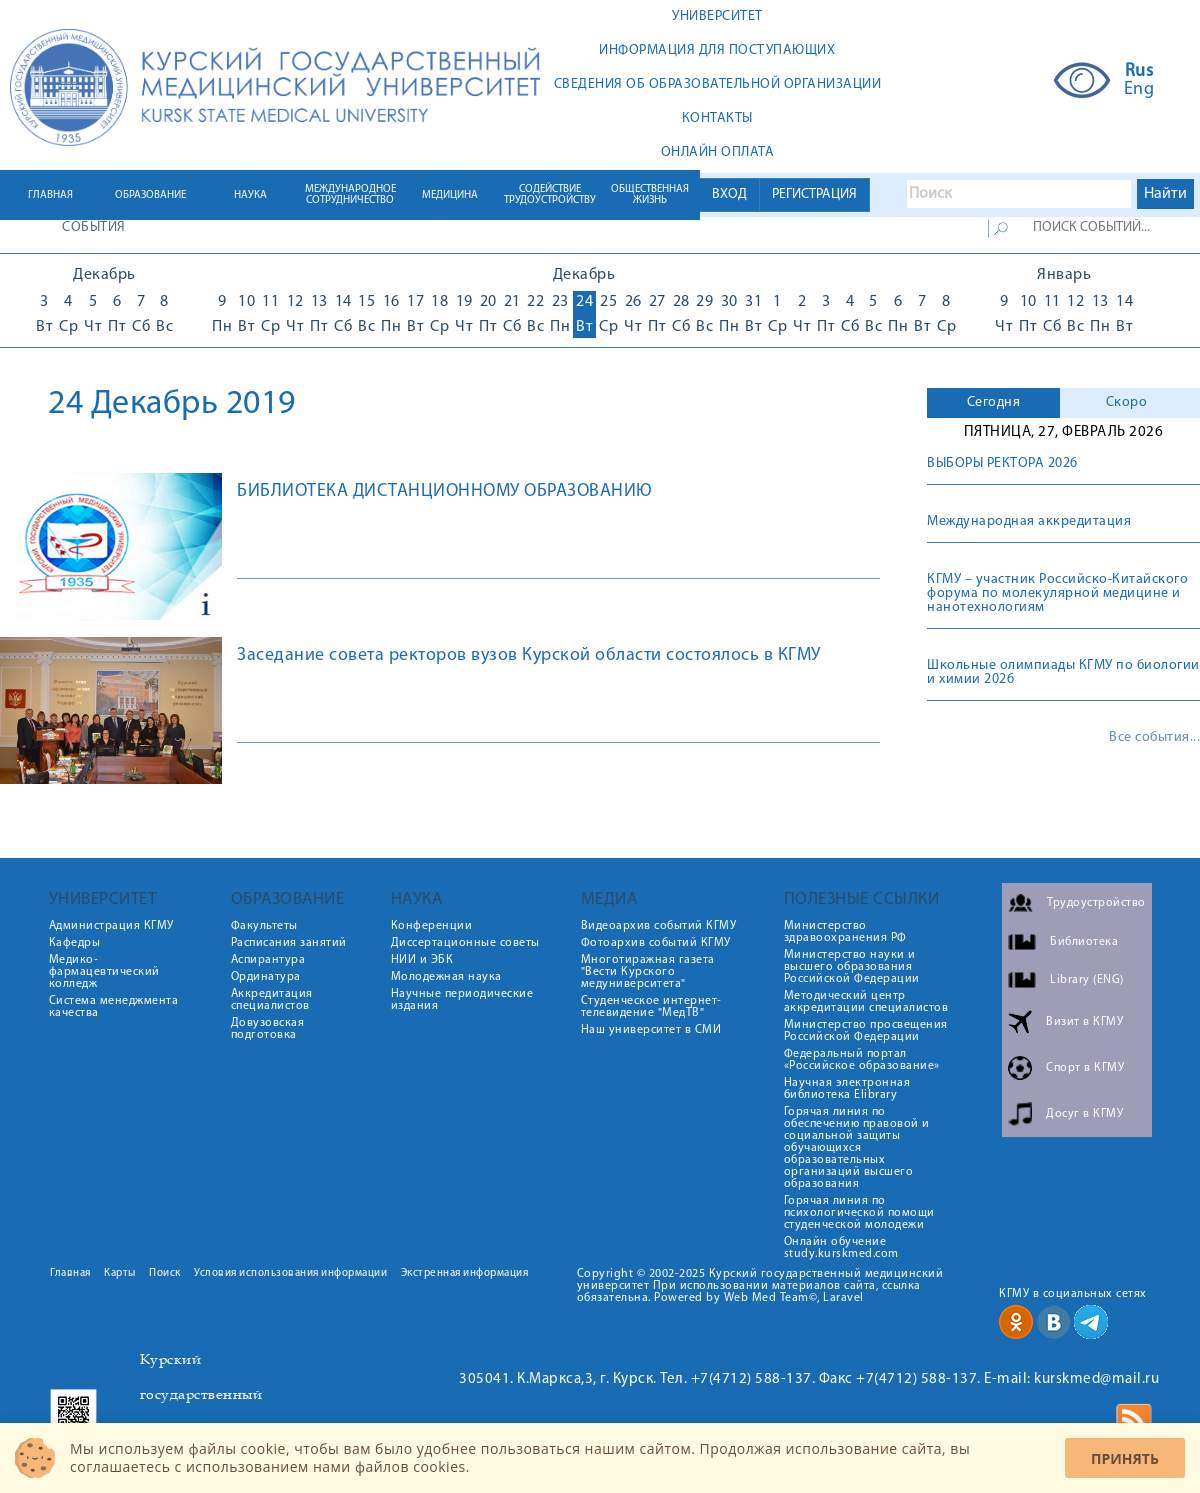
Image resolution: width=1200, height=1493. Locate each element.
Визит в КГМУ (1084, 1022)
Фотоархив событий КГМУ (656, 943)
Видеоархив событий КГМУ (659, 926)
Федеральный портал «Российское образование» (862, 1060)
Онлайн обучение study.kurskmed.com (841, 1248)
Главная (70, 1273)
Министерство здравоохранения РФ (845, 932)
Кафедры (75, 943)
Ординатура (266, 977)
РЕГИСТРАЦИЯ (814, 194)
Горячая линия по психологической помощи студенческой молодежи (859, 1213)
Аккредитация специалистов (272, 1000)
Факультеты (264, 926)
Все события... (1154, 738)
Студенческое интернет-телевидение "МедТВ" (651, 1007)
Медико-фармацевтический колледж (104, 972)
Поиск (165, 1273)
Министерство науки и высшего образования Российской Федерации (852, 967)
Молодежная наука (446, 977)
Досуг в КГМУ (1084, 1114)
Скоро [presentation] (1127, 402)
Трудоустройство (1096, 903)
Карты (120, 1273)
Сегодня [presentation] (994, 402)
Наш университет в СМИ (651, 1030)
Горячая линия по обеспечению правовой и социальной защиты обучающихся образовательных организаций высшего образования (857, 1148)
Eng (1139, 90)
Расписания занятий (289, 943)
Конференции (432, 926)
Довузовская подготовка (268, 1029)
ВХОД (729, 194)
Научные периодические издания (462, 1000)
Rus (1139, 72)
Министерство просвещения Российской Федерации (866, 1031)
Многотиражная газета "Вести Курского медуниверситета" (648, 972)
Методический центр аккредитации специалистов (866, 1002)
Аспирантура (268, 960)
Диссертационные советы (465, 943)
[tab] (993, 403)
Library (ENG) (1087, 980)
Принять (1125, 1458)
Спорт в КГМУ (1085, 1068)
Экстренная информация (465, 1273)
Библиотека (1084, 942)
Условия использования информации (290, 1273)
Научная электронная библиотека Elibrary (847, 1089)
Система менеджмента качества (114, 1007)
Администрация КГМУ (111, 926)
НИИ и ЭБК (422, 960)
